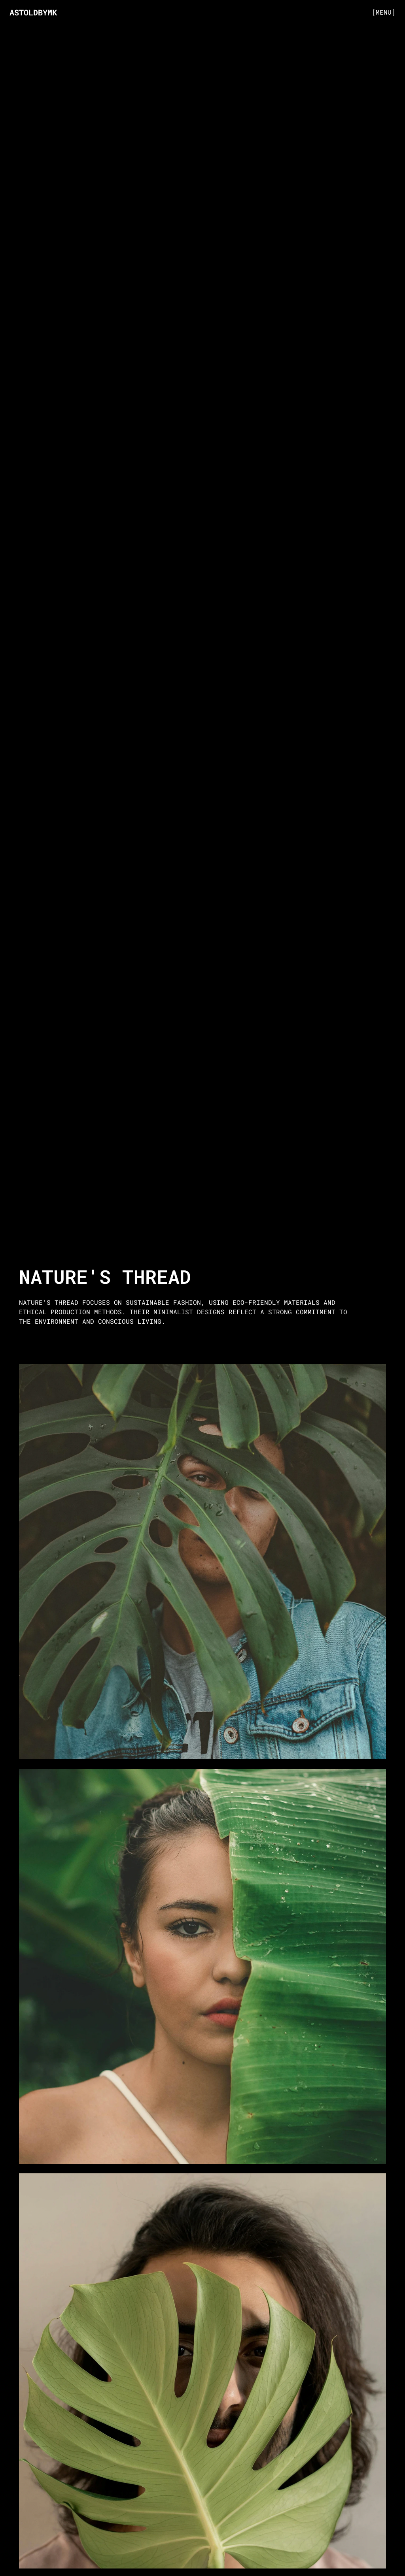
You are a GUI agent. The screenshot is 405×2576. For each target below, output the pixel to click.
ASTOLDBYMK (33, 12)
